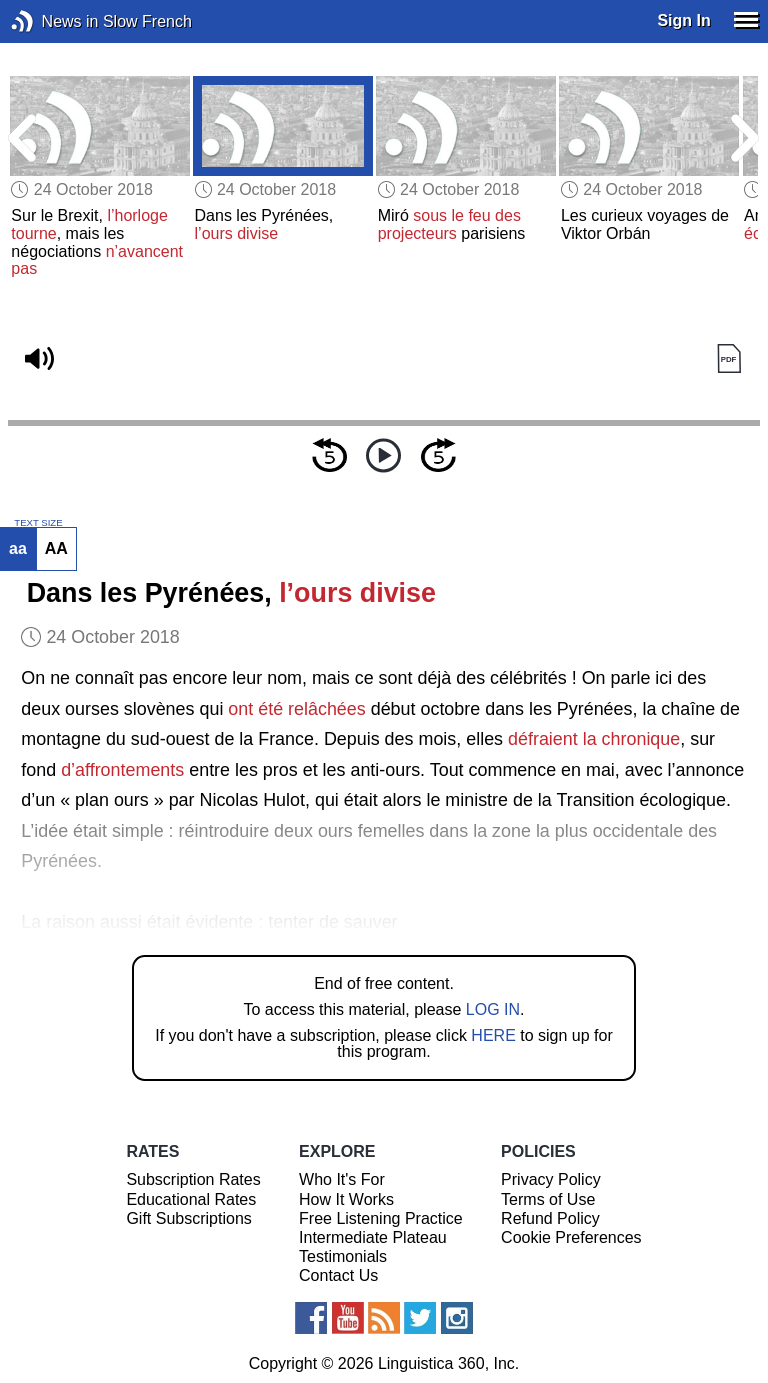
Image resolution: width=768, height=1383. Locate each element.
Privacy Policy (551, 1179)
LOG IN (493, 1009)
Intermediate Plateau (373, 1237)
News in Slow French (52, 21)
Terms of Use (548, 1199)
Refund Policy (550, 1218)
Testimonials (343, 1256)
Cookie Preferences (571, 1237)
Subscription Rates (193, 1179)
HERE (493, 1035)
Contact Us (338, 1275)
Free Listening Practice (381, 1218)
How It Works (346, 1199)
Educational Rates (191, 1199)
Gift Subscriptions (188, 1218)
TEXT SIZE (38, 523)
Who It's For (342, 1179)
